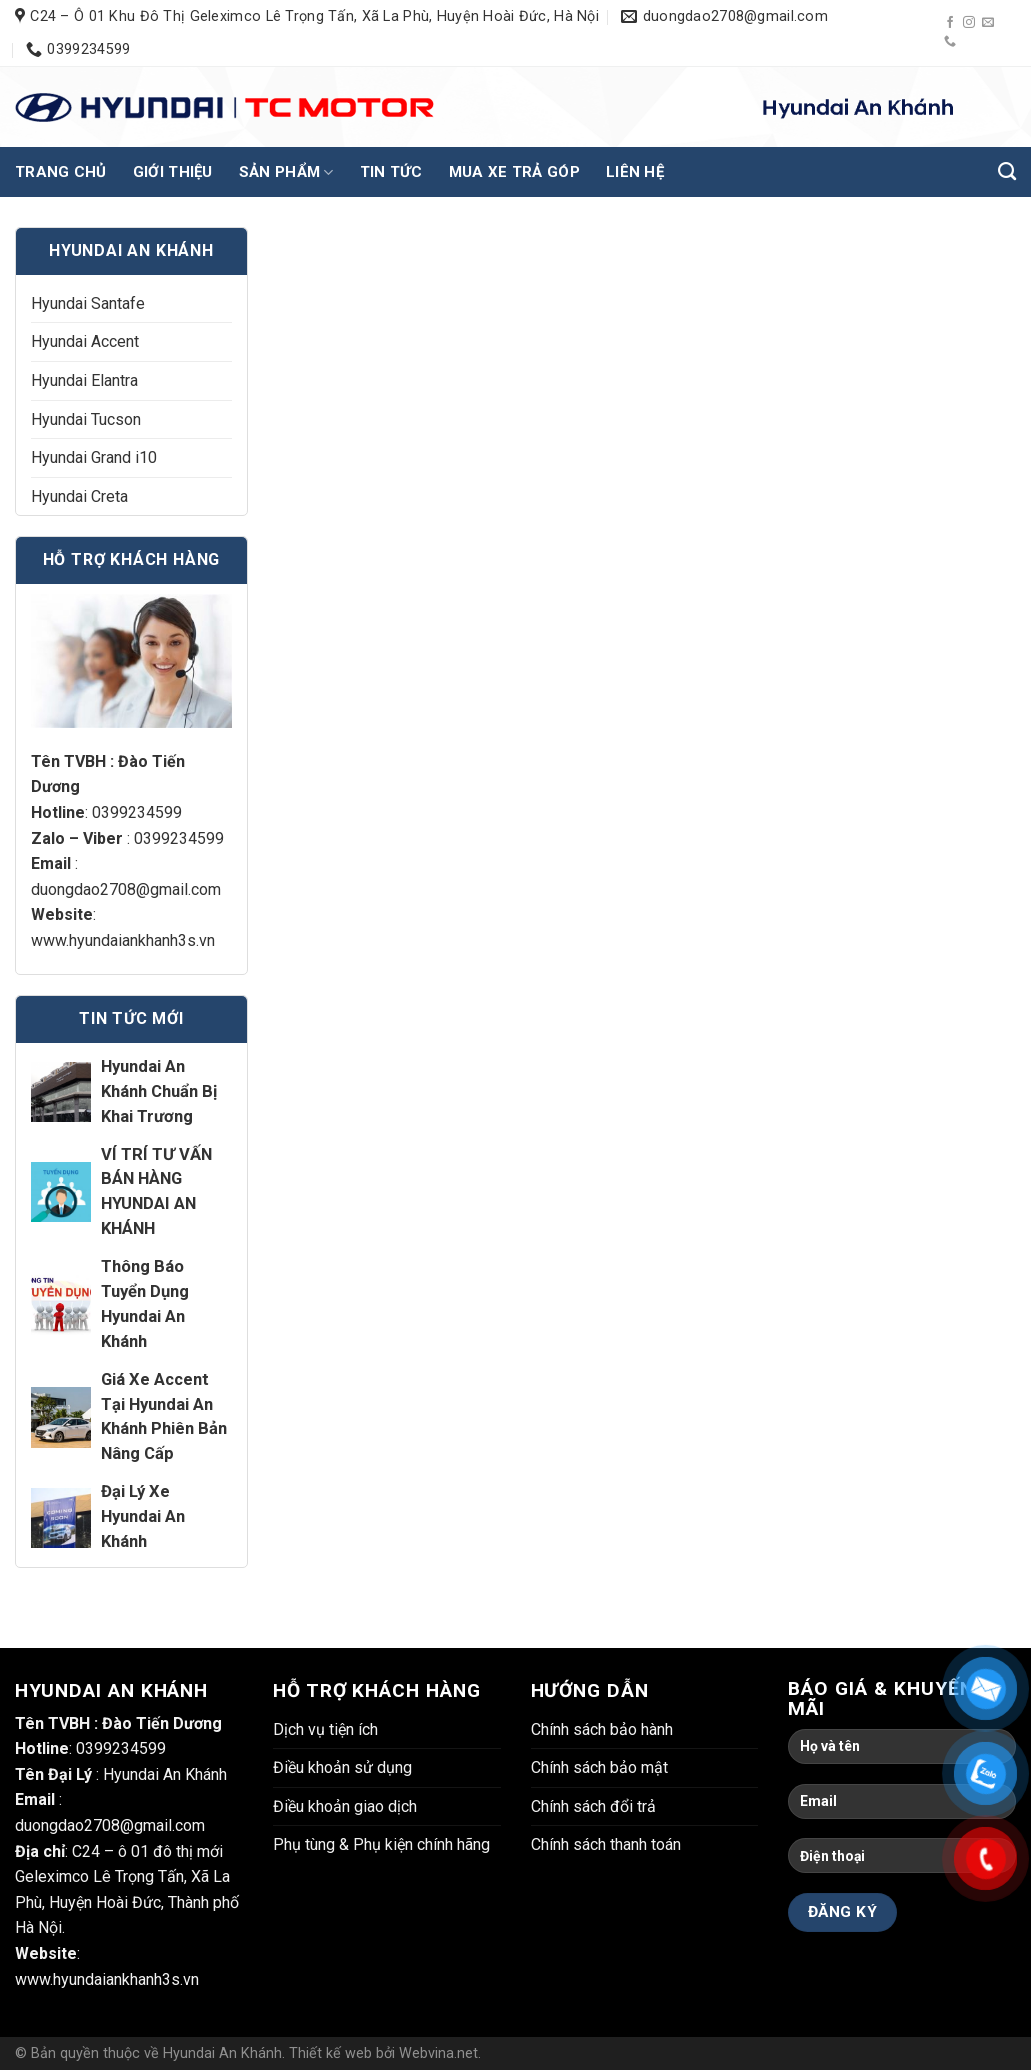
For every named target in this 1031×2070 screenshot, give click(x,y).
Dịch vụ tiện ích (325, 1729)
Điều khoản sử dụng (342, 1767)
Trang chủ (61, 172)
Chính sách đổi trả (593, 1806)
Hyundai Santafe (88, 303)
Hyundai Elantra (84, 380)
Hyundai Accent (85, 341)
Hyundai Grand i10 (94, 457)
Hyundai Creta (79, 496)
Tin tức (391, 172)
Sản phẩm (286, 172)
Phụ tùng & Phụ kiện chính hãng (381, 1844)
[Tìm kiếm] (1007, 172)
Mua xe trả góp (514, 172)
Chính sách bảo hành (602, 1729)
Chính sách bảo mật (599, 1767)
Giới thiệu (173, 172)
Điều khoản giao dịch (345, 1806)
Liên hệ (635, 172)
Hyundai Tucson (86, 419)
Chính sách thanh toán (606, 1844)
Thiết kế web (330, 2053)
